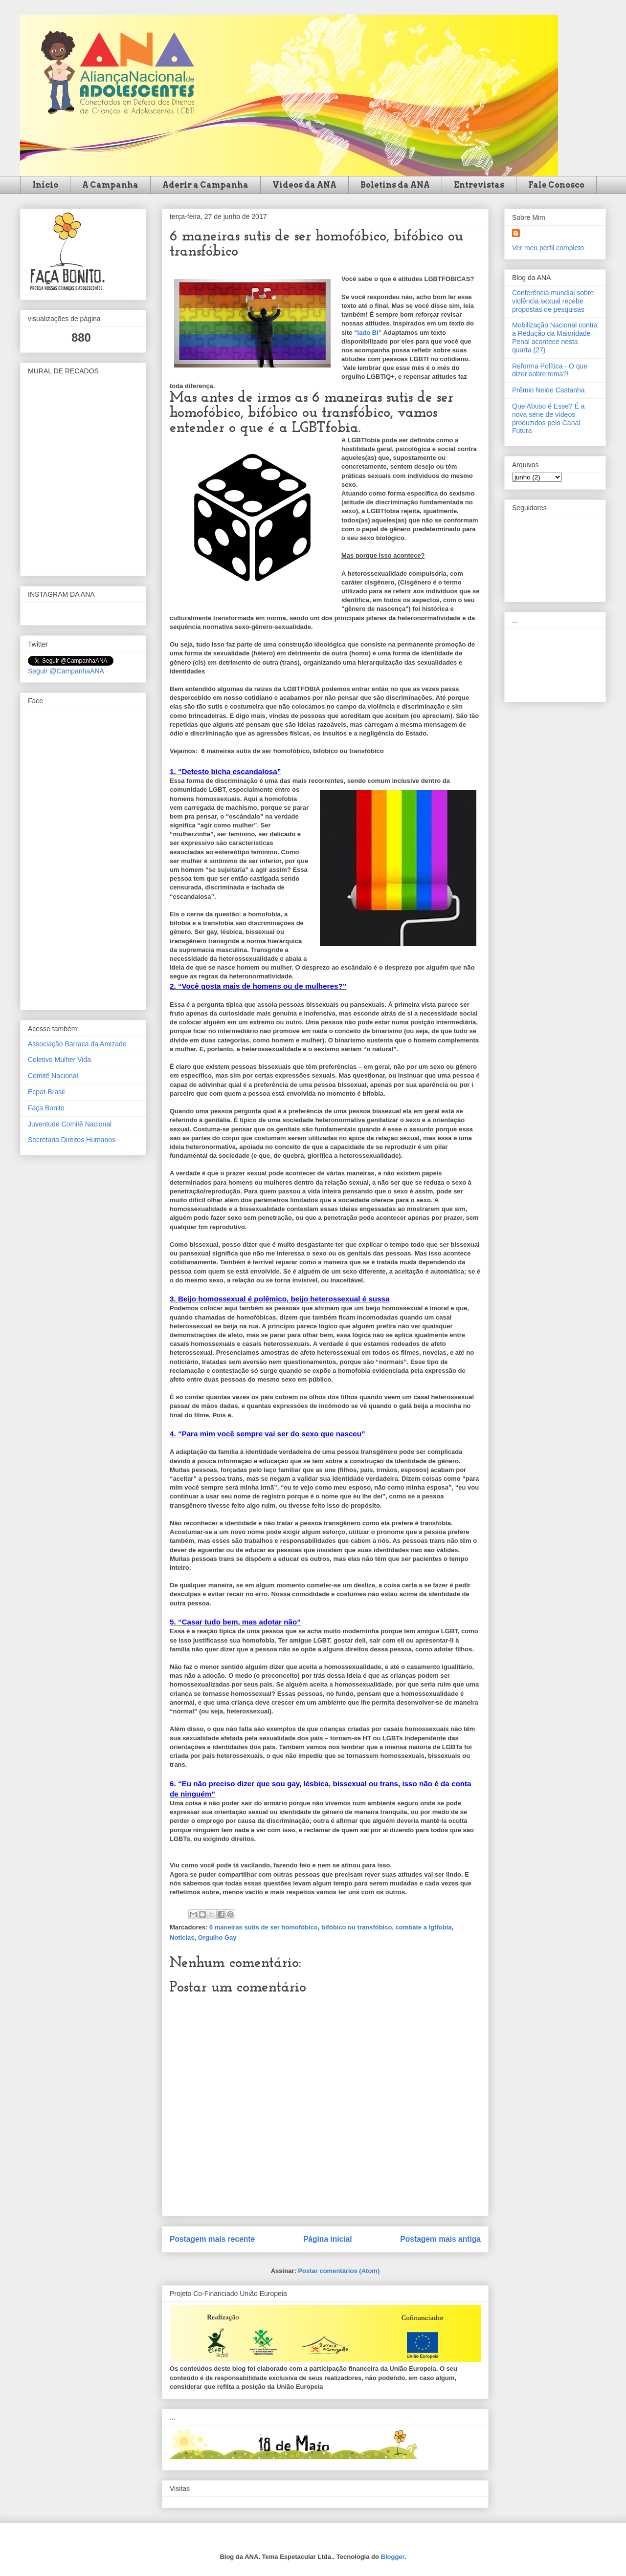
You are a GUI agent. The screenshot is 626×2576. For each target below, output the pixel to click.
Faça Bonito (46, 1108)
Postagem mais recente (212, 2239)
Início (45, 185)
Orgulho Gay (217, 1937)
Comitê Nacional (53, 1076)
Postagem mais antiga (440, 2239)
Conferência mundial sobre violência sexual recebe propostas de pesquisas (553, 301)
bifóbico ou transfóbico (356, 1927)
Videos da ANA (304, 185)
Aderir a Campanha (205, 185)
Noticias (182, 1937)
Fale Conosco (556, 185)
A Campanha (110, 185)
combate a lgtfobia (424, 1927)
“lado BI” (367, 332)
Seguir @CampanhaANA (66, 671)
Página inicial (327, 2239)
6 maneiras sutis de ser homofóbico (263, 1927)
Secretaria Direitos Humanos (71, 1140)
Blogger (392, 2556)
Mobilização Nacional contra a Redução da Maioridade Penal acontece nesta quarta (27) (555, 337)
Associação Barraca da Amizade (77, 1044)
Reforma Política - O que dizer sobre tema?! (549, 370)
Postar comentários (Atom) (339, 2270)
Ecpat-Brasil (46, 1092)
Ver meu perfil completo (548, 248)
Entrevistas (479, 185)
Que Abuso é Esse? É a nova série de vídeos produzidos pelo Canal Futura (548, 418)
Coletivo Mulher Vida (59, 1059)
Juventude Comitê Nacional (70, 1124)
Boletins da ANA (395, 185)
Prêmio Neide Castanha (548, 390)
